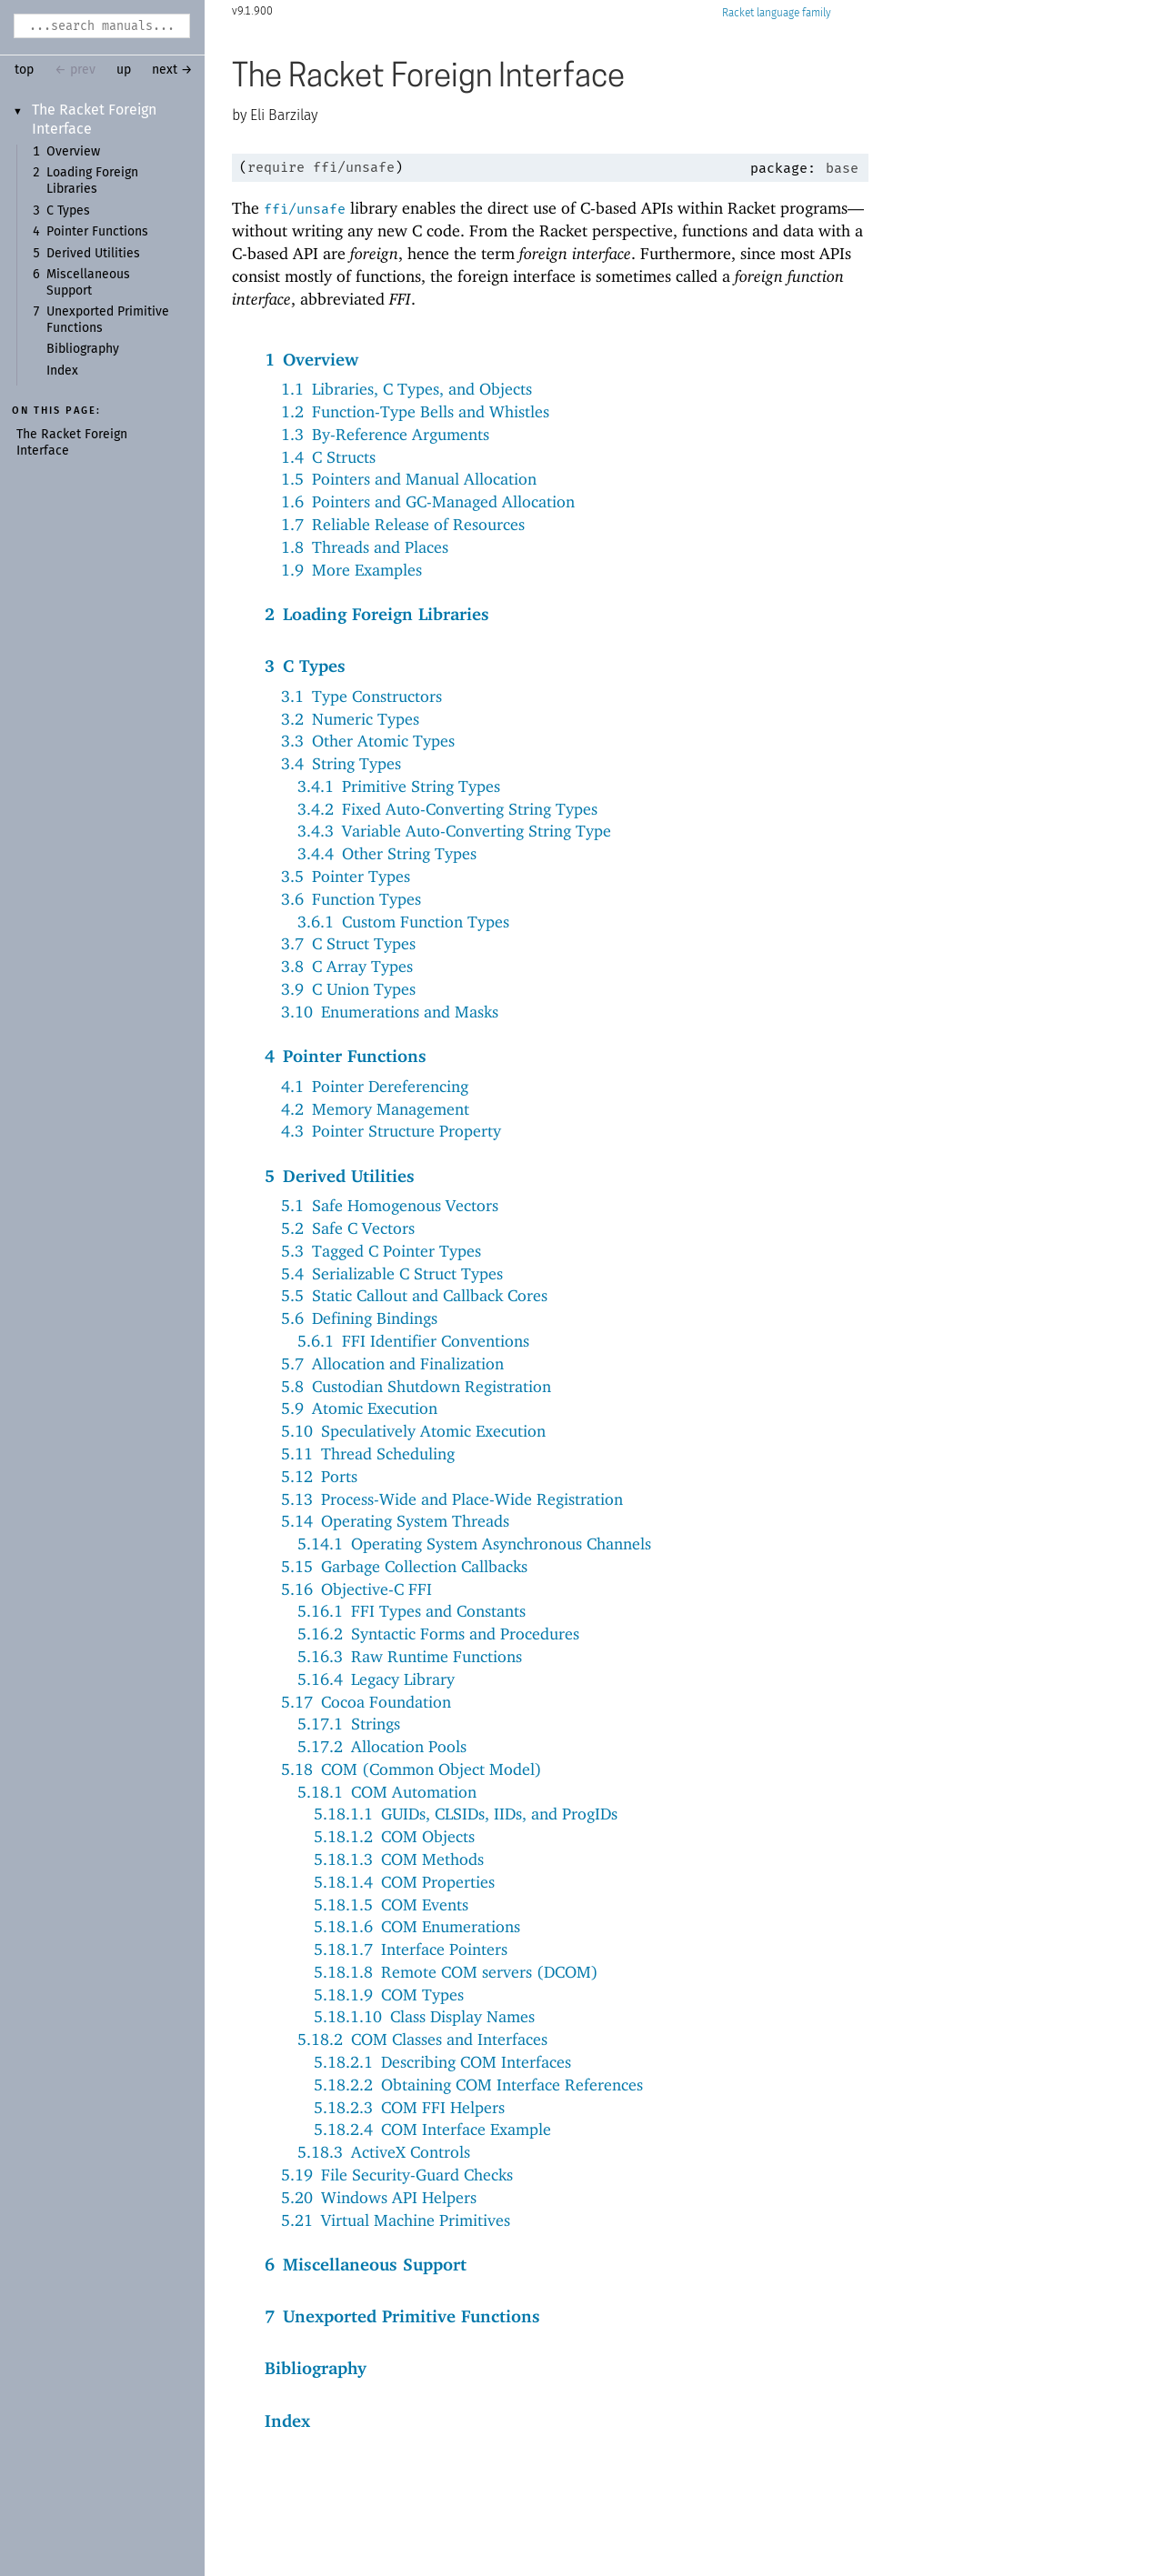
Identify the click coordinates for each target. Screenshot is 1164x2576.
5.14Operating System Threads (395, 1520)
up (123, 70)
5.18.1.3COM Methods (399, 1859)
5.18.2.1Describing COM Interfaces (442, 2061)
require (276, 167)
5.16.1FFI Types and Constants (411, 1610)
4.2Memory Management (375, 1108)
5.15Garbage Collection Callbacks (404, 1566)
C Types (68, 211)
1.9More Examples (351, 569)
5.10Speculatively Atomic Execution (413, 1430)
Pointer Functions (97, 232)
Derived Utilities (93, 253)
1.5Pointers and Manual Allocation (409, 478)
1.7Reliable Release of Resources (403, 524)
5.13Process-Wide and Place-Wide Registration (452, 1499)
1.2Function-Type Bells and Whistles (415, 411)
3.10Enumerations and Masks (389, 1011)
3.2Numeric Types (350, 718)
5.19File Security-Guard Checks (397, 2174)
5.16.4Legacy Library (376, 1679)
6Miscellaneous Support (366, 2264)
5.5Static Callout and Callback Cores (414, 1295)
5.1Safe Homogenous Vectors (389, 1205)
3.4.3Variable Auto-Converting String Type (454, 830)
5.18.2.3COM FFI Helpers (409, 2107)
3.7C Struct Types (348, 943)
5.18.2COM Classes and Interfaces (422, 2039)
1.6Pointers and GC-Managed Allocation (428, 501)
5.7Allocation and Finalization (392, 1363)
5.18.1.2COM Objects (394, 1836)
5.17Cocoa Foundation (366, 1701)
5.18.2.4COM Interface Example (432, 2129)
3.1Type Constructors (361, 696)
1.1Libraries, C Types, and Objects (406, 388)
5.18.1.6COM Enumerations (417, 1926)
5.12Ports (319, 1476)
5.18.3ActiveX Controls (383, 2151)
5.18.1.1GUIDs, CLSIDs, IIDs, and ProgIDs (465, 1813)
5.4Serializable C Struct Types (392, 1273)
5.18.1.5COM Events (391, 1904)
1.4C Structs (328, 456)
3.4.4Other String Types (387, 853)
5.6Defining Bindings (359, 1318)
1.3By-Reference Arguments (385, 434)
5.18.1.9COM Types (389, 1994)
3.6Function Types (351, 898)
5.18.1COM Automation (387, 1791)
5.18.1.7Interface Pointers (410, 1949)
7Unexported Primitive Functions (402, 2316)
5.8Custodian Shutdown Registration (416, 1386)
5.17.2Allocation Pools (382, 1746)
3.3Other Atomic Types (368, 740)
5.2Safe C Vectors (348, 1228)
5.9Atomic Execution (359, 1408)
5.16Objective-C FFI (356, 1589)
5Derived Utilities (340, 1176)
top (24, 70)
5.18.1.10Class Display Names (424, 2016)
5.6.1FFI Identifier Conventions (413, 1340)
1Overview (311, 359)
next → (172, 70)
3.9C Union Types (348, 988)
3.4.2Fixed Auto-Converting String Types (447, 808)
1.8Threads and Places (364, 546)
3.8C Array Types (347, 966)
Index (62, 371)
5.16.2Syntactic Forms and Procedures (438, 1633)
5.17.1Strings (348, 1723)
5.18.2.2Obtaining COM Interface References (478, 2084)
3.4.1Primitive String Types (398, 786)
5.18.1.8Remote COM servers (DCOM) (456, 1971)
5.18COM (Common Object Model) (411, 1769)
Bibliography (82, 349)
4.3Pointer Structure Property (391, 1130)
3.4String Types (341, 763)
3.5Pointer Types (345, 876)
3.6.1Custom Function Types (403, 921)
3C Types (305, 666)
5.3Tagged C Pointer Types (381, 1250)
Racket (776, 13)
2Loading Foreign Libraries (377, 614)
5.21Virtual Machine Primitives (395, 2220)
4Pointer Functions (345, 1056)
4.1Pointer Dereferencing (374, 1086)
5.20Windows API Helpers (379, 2197)
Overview (73, 151)
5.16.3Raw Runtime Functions (409, 1656)
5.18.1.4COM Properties (404, 1881)
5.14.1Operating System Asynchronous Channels (474, 1543)
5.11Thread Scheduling (368, 1453)
